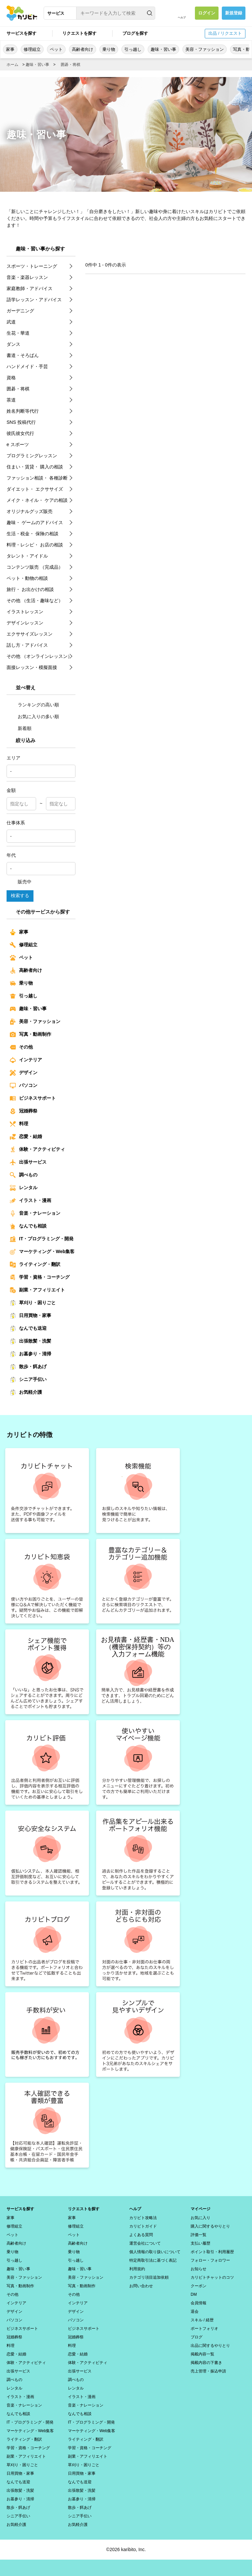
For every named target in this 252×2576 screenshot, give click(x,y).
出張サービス (28, 1162)
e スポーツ (18, 444)
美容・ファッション (204, 49)
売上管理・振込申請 (208, 2371)
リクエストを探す (79, 33)
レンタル (23, 1188)
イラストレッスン (25, 611)
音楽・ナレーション (35, 1213)
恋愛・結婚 (26, 1137)
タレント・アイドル (27, 556)
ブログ (196, 2337)
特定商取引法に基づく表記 (153, 2260)
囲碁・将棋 (70, 64)
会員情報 (198, 2303)
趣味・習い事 (163, 49)
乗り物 (108, 49)
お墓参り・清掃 (30, 1354)
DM (194, 2294)
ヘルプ (182, 17)
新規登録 (233, 12)
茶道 (11, 400)
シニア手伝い (28, 1380)
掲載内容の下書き (206, 2362)
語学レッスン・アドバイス (34, 299)
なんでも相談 (28, 1226)
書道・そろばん (23, 355)
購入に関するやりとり (210, 2226)
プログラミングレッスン (32, 455)
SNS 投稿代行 (21, 422)
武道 (11, 321)
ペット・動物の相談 (27, 578)
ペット (56, 49)
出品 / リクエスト (225, 33)
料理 (19, 1124)
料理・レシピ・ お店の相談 (35, 544)
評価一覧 (198, 2234)
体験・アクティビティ (37, 1149)
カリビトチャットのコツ (212, 2277)
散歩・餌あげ (28, 1367)
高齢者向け (82, 49)
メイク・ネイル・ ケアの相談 (37, 500)
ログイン (206, 12)
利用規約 (137, 2269)
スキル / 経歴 (202, 2320)
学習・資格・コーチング (40, 1277)
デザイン (23, 1073)
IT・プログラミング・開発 (42, 1239)
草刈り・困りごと (33, 1303)
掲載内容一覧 (202, 2354)
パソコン (23, 1086)
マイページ (200, 2209)
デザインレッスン (25, 622)
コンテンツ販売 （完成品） (35, 567)
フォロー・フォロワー (210, 2260)
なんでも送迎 (28, 1328)
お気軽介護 (26, 1392)
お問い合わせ (141, 2286)
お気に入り (200, 2217)
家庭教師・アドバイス (29, 288)
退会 (195, 2311)
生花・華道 (18, 333)
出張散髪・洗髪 (30, 1341)
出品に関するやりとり (210, 2345)
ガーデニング (20, 310)
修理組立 (32, 49)
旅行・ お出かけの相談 (30, 589)
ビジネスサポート (33, 1098)
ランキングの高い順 (34, 704)
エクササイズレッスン (29, 634)
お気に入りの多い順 (34, 716)
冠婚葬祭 (23, 1111)
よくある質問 (141, 2234)
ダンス (13, 344)
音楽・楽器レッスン (27, 277)
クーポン (198, 2286)
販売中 (21, 881)
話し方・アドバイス (27, 645)
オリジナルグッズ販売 (29, 511)
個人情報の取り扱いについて (154, 2252)
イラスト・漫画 (30, 1201)
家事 (10, 49)
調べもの (23, 1175)
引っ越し (132, 49)
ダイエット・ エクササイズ (35, 489)
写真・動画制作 (30, 1034)
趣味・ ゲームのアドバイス (35, 522)
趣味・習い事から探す (40, 248)
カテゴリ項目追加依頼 (149, 2277)
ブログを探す (135, 33)
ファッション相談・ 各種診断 (37, 478)
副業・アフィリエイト (37, 1290)
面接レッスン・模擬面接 (32, 667)
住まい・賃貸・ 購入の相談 (35, 466)
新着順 (21, 728)
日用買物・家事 (30, 1316)
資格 (11, 377)
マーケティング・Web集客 (42, 1252)
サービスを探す (21, 33)
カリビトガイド (143, 2226)
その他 (21, 1047)
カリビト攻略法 (143, 2217)
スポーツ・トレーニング (32, 266)
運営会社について (145, 2243)
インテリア (26, 1060)
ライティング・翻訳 (35, 1265)
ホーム (12, 64)
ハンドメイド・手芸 (27, 366)
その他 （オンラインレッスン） (39, 656)
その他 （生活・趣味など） (35, 600)
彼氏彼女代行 (20, 433)
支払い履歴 (200, 2243)
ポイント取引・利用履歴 (212, 2252)
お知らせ (198, 2269)
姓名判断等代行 (23, 411)
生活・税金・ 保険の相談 (32, 533)
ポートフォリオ (204, 2328)
